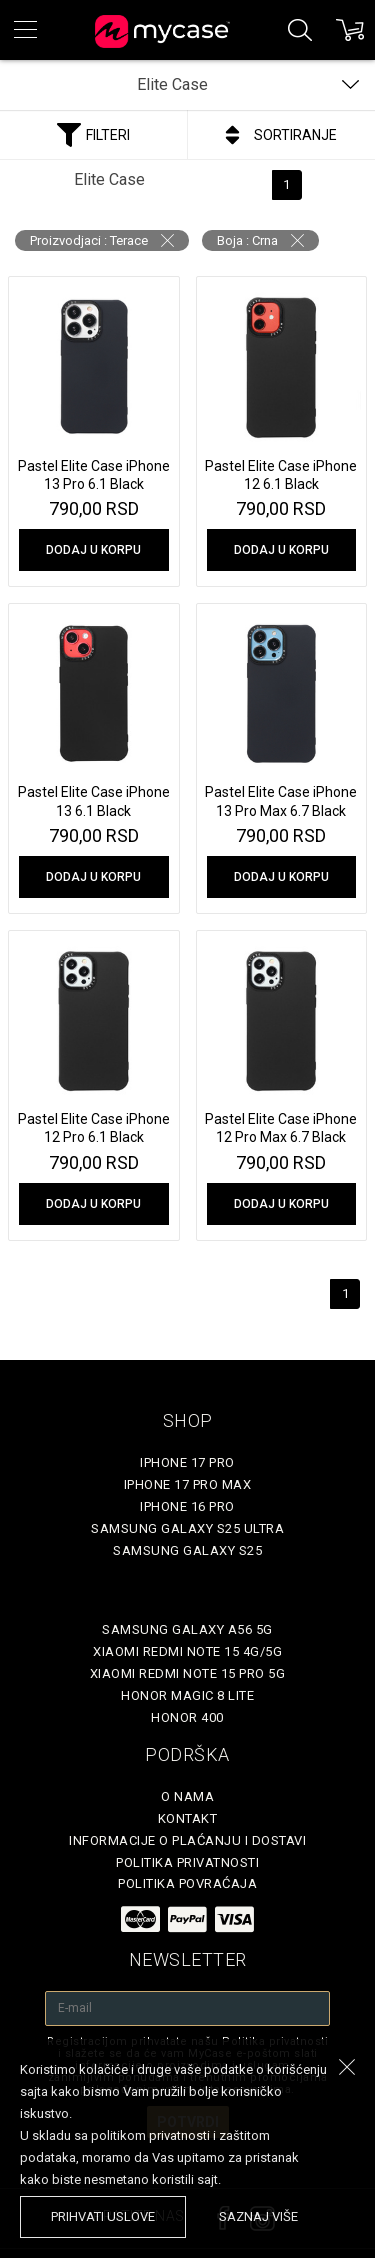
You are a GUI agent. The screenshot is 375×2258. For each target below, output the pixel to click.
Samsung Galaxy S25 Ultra (187, 1528)
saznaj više (258, 2216)
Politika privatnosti (187, 1862)
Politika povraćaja (187, 1883)
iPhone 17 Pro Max (188, 1484)
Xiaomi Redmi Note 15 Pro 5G (188, 1673)
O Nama (187, 1796)
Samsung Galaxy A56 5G (187, 1629)
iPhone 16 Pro (187, 1506)
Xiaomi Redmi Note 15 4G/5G (187, 1651)
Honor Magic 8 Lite (187, 1695)
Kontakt (188, 1818)
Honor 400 (187, 1717)
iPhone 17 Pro (187, 1462)
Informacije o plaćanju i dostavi (187, 1840)
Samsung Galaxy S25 (187, 1550)
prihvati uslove (103, 2216)
